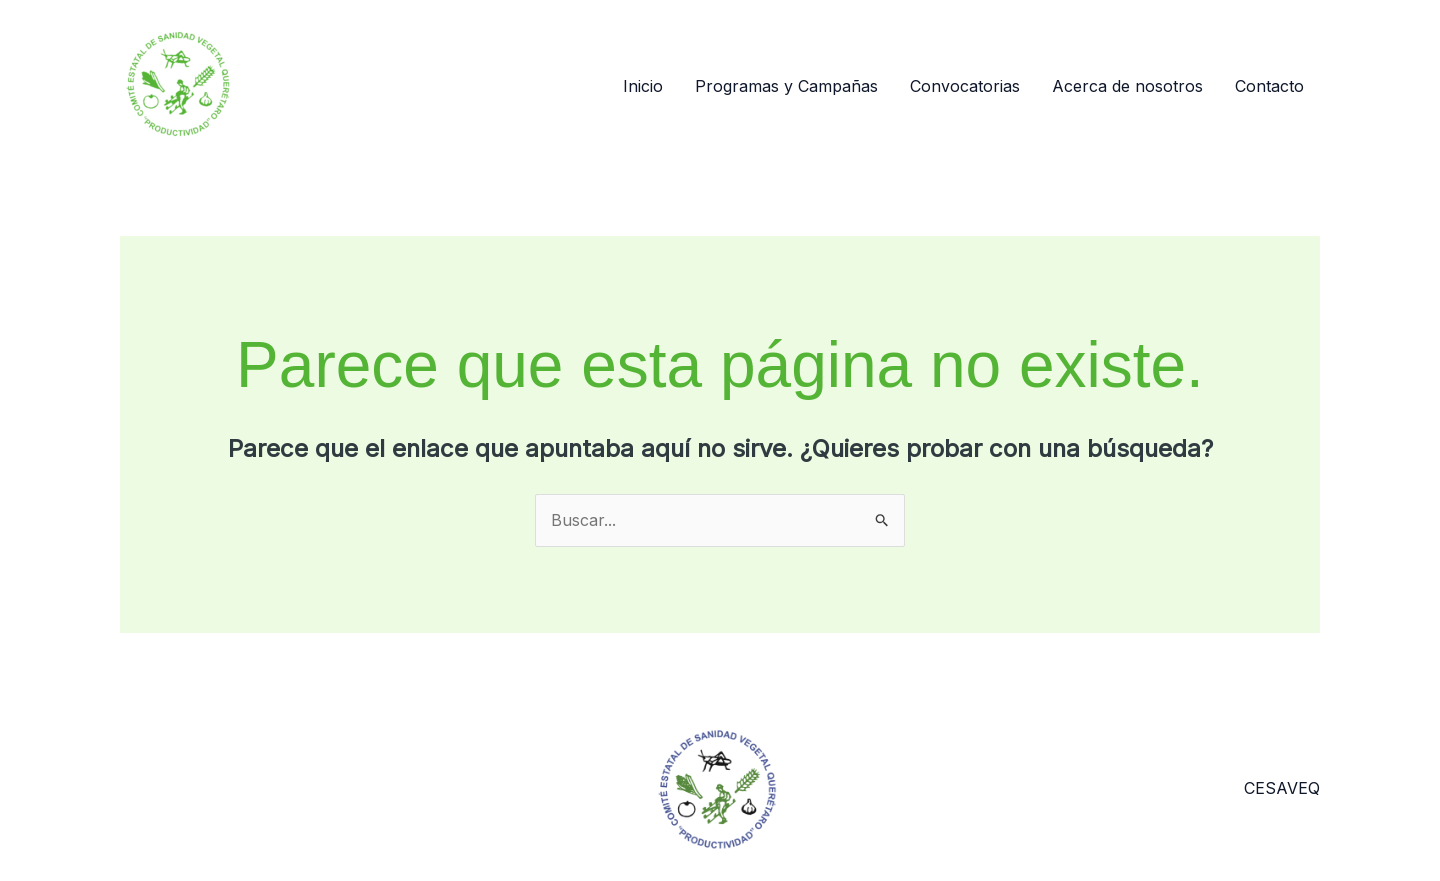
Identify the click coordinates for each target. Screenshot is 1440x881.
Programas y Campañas (786, 86)
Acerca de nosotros (1127, 86)
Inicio (643, 86)
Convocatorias (965, 86)
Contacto (1269, 86)
